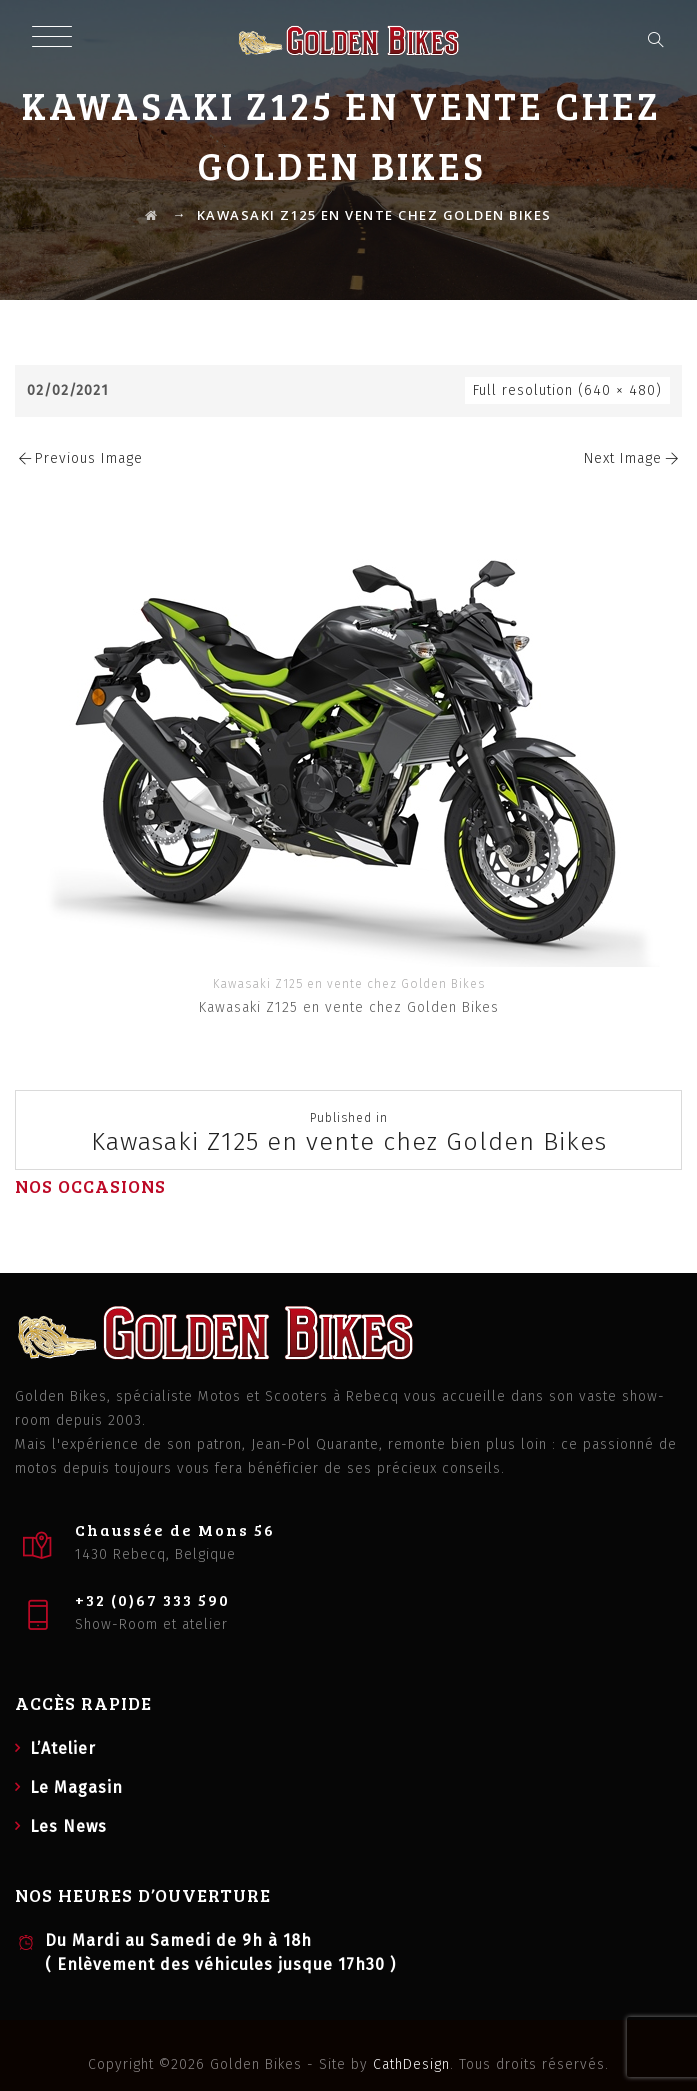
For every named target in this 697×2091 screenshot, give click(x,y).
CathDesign (411, 2064)
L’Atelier (63, 1748)
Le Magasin (76, 1787)
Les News (68, 1826)
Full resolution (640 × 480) (567, 390)
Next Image (633, 458)
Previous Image (79, 458)
